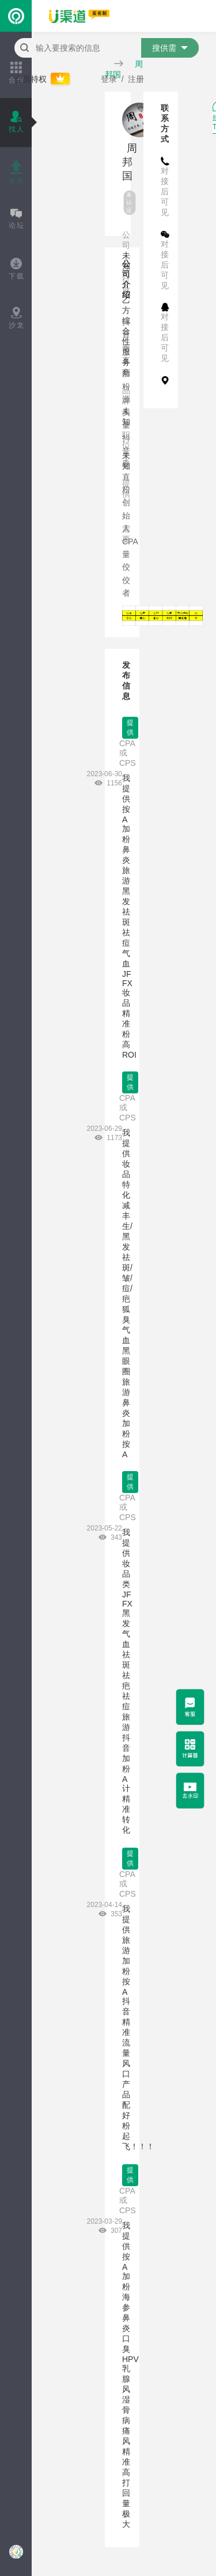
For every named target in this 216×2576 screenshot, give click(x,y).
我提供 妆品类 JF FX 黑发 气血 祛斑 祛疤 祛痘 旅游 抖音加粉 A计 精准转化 (127, 1681)
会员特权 (43, 79)
